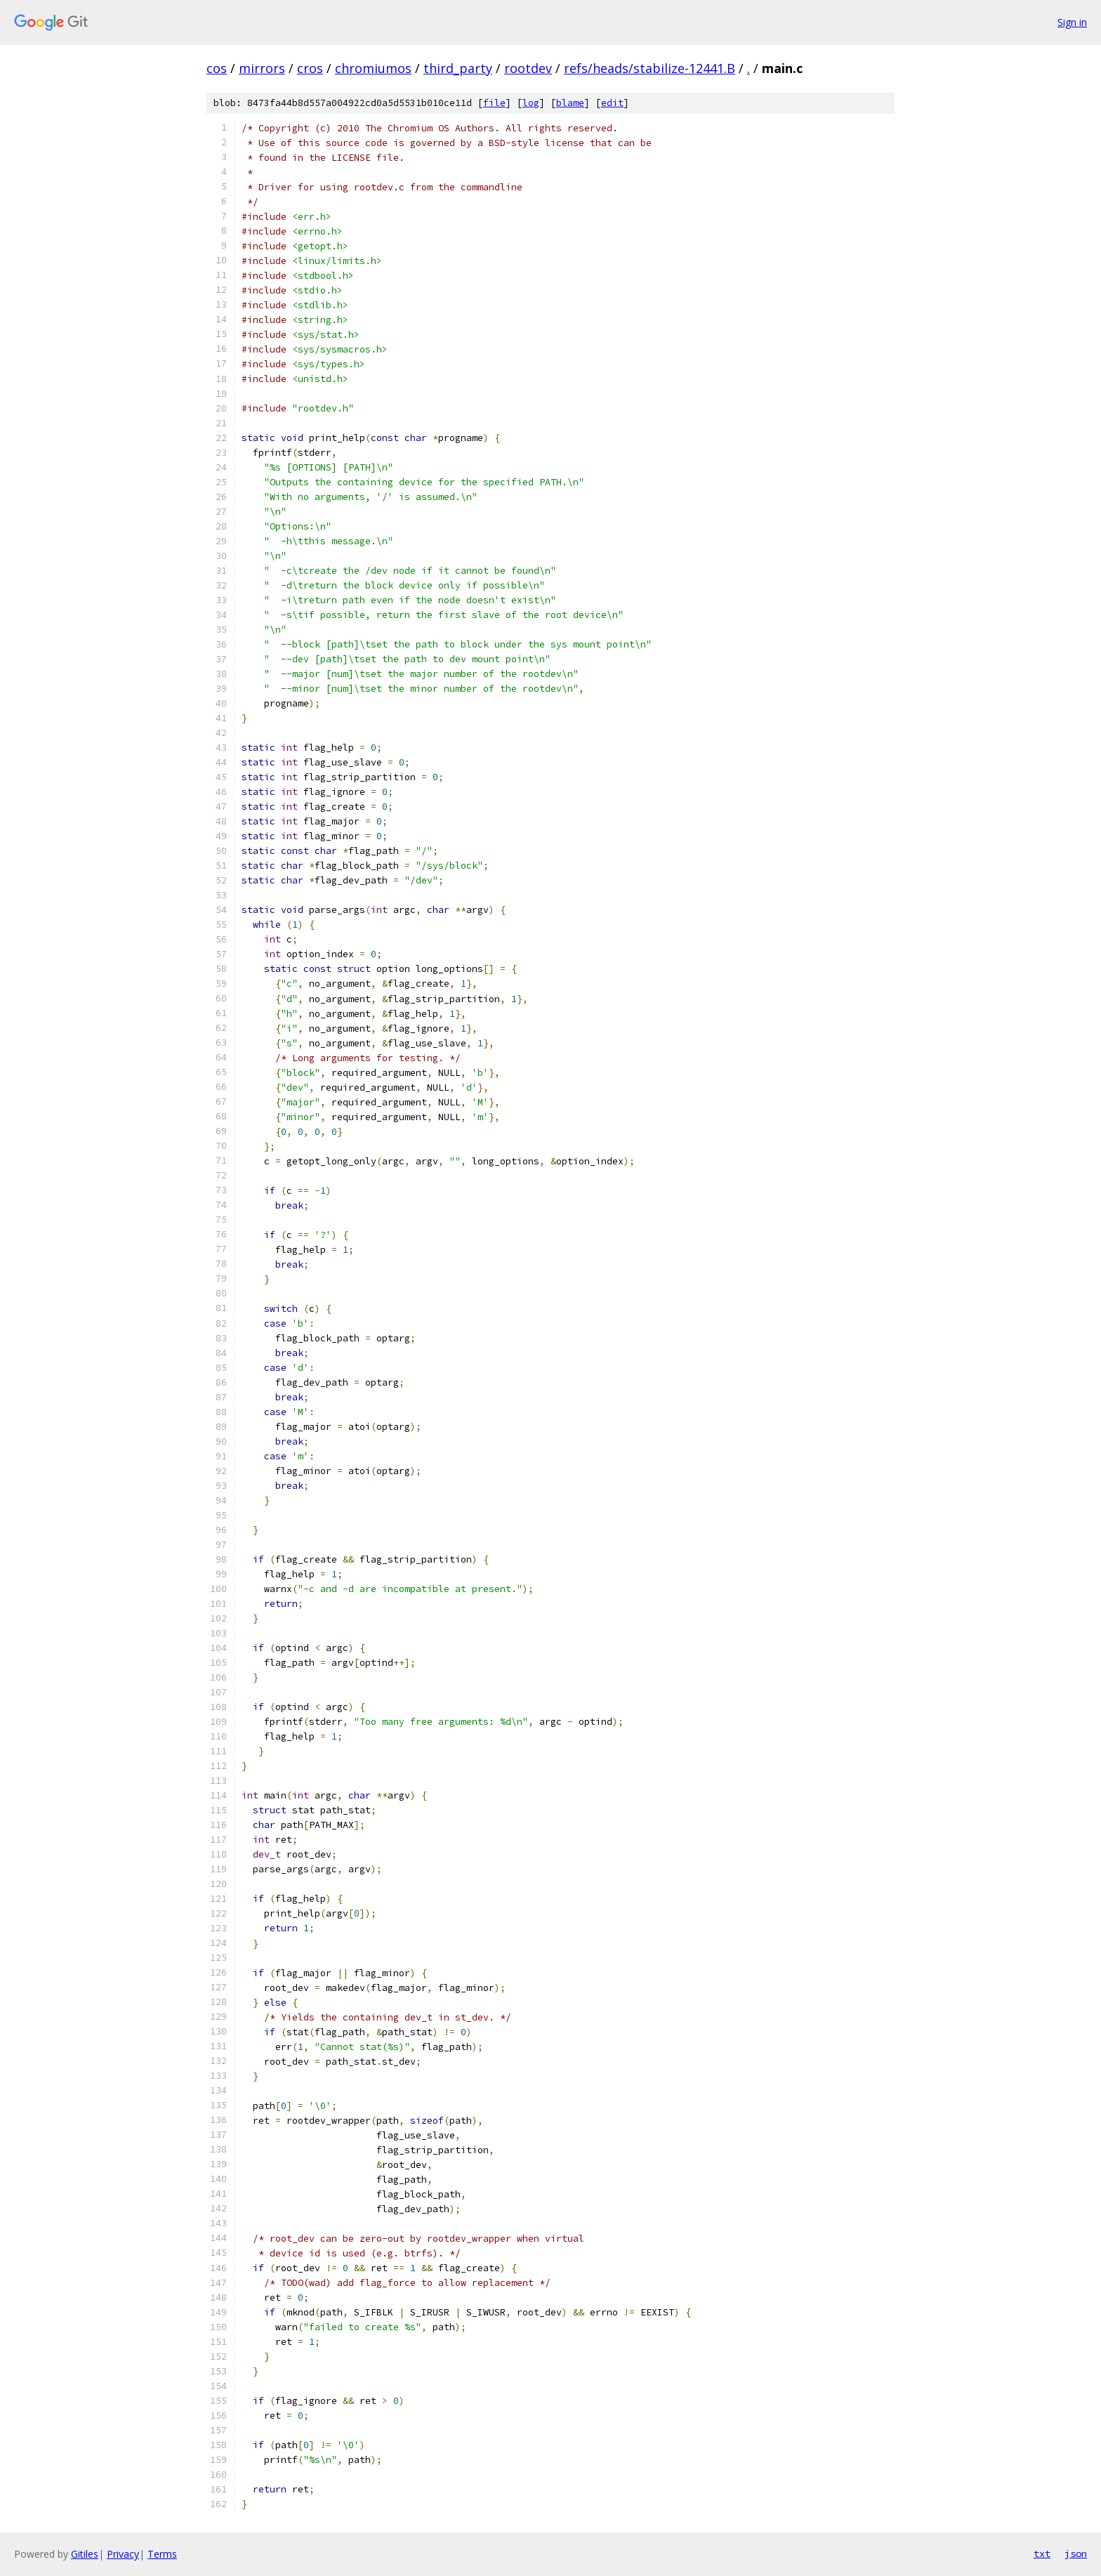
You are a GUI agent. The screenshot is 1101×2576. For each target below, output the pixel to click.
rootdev (528, 68)
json (1075, 2553)
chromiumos (373, 68)
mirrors (262, 68)
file (494, 103)
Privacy (123, 2554)
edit (612, 103)
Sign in (1072, 22)
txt (1042, 2553)
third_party (457, 68)
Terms (162, 2554)
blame (570, 103)
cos (216, 68)
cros (310, 68)
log (530, 103)
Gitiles (84, 2554)
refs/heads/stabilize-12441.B (649, 68)
